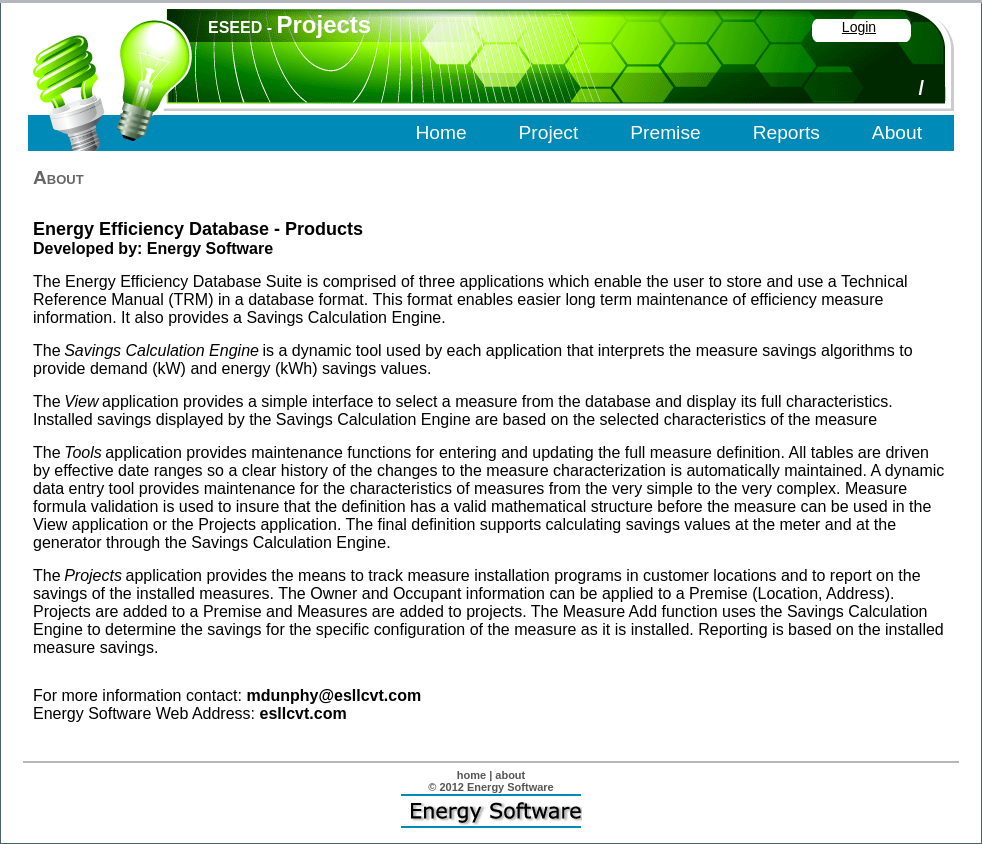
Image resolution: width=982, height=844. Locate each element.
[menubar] (670, 133)
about (510, 775)
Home (440, 132)
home (471, 775)
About (897, 132)
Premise (665, 132)
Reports (786, 132)
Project (549, 132)
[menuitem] (442, 133)
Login (859, 27)
